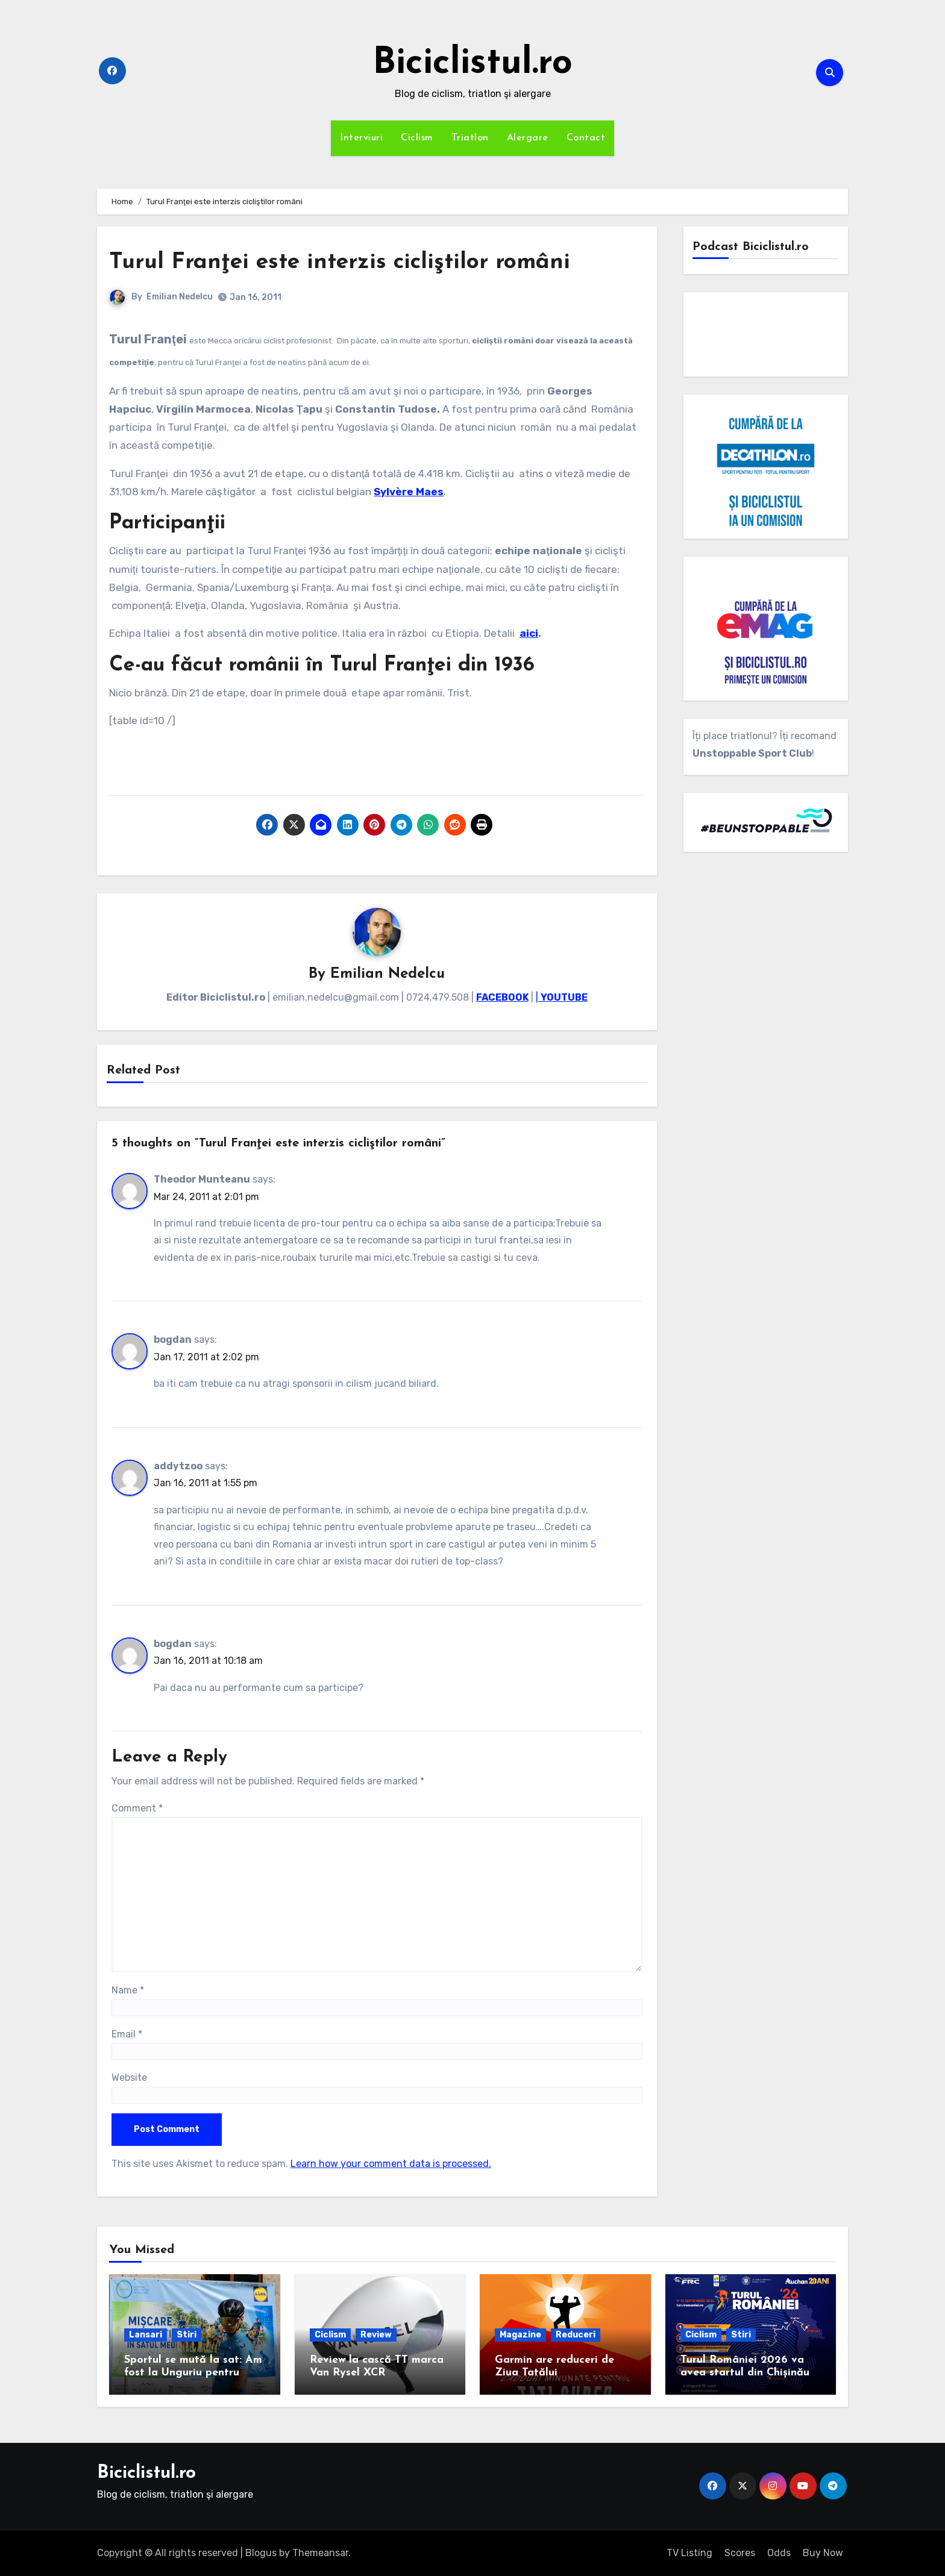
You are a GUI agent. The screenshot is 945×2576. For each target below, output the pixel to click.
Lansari (145, 2335)
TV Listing (689, 2553)
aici (529, 633)
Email (126, 2034)
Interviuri (361, 138)
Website (129, 2077)
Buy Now (823, 2553)
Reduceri (575, 2335)
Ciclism (417, 138)
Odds (779, 2553)
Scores (739, 2553)
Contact (586, 138)
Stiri (186, 2335)
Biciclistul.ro (472, 64)
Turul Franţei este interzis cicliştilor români (344, 262)
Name (127, 1990)
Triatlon (470, 138)
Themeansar (320, 2553)
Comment (137, 1808)
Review (376, 2335)
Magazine (520, 2335)
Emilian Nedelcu (179, 297)
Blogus (261, 2553)
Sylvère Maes (409, 492)
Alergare (527, 138)
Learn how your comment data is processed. (390, 2163)
